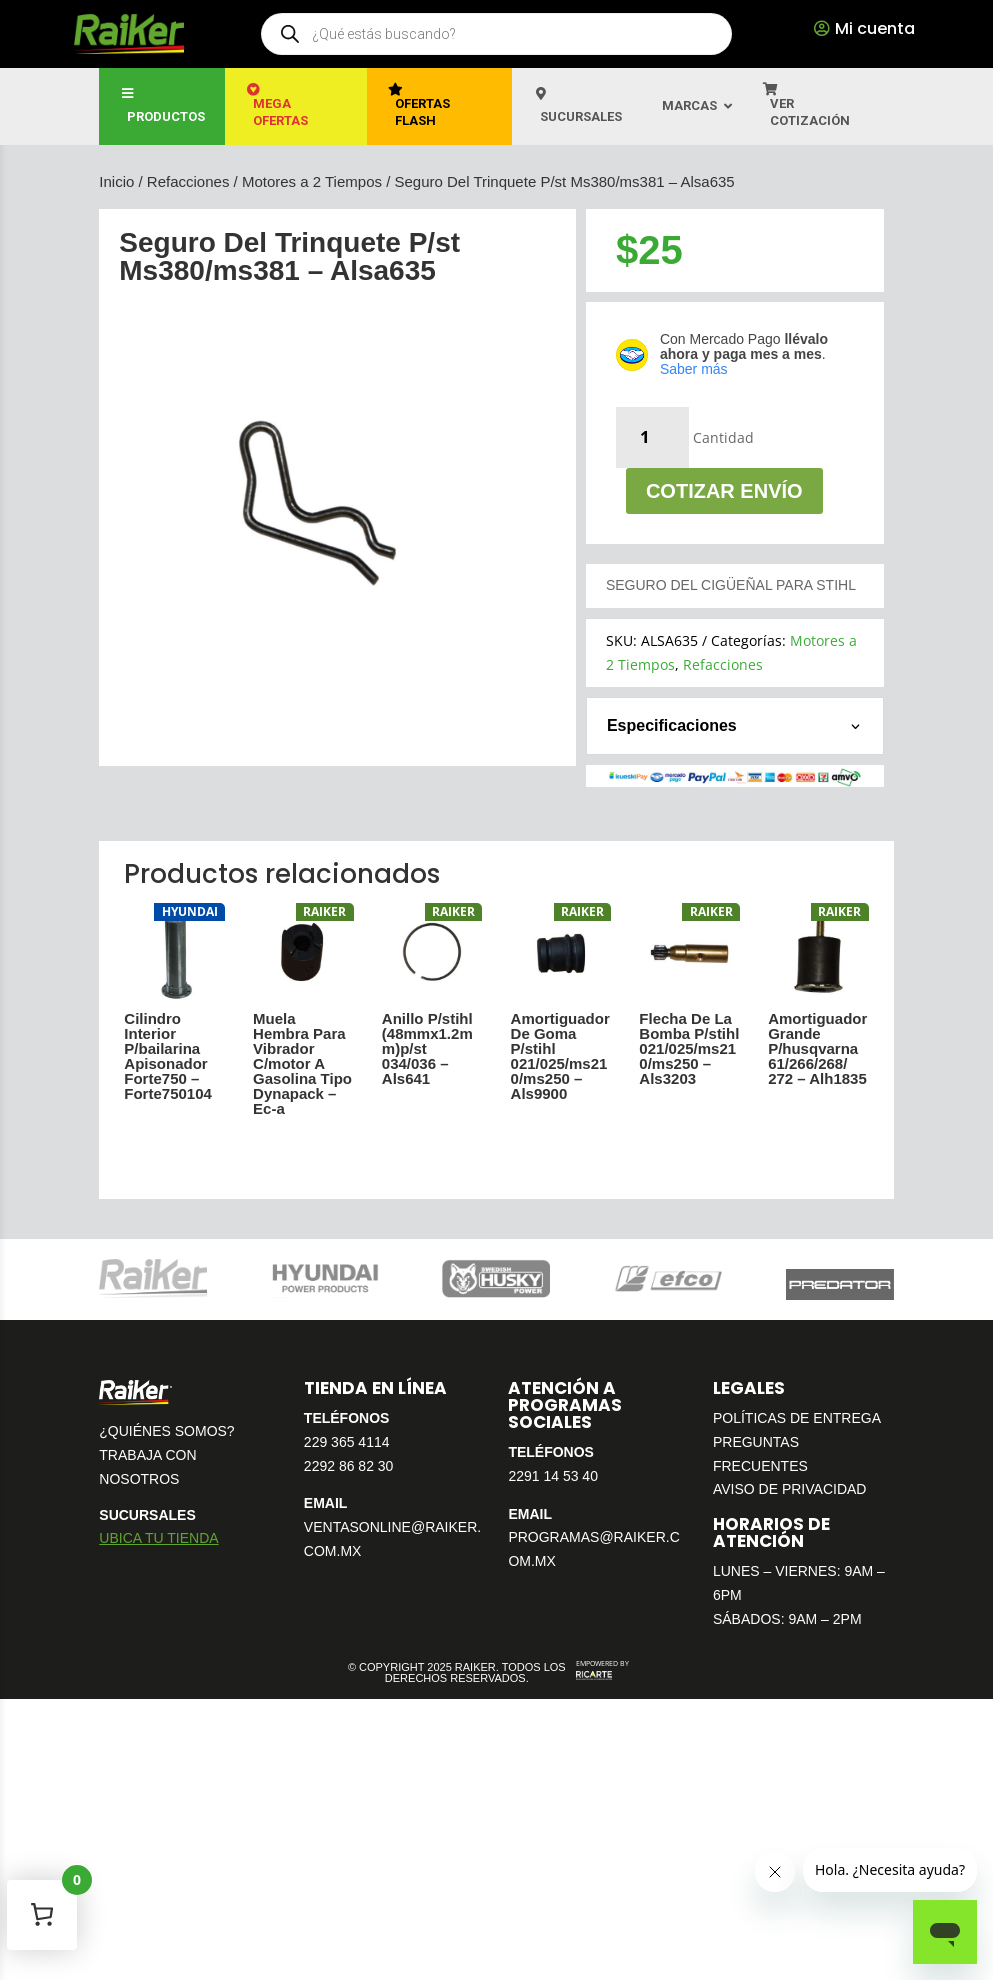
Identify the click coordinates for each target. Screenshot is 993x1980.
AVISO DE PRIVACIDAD (790, 1489)
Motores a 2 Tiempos (312, 181)
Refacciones (188, 181)
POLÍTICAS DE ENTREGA (797, 1418)
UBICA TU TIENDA (158, 1538)
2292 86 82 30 (349, 1466)
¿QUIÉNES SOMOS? (166, 1431)
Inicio (116, 181)
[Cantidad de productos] (652, 437)
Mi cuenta (875, 28)
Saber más (694, 369)
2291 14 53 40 (553, 1476)
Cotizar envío (724, 491)
